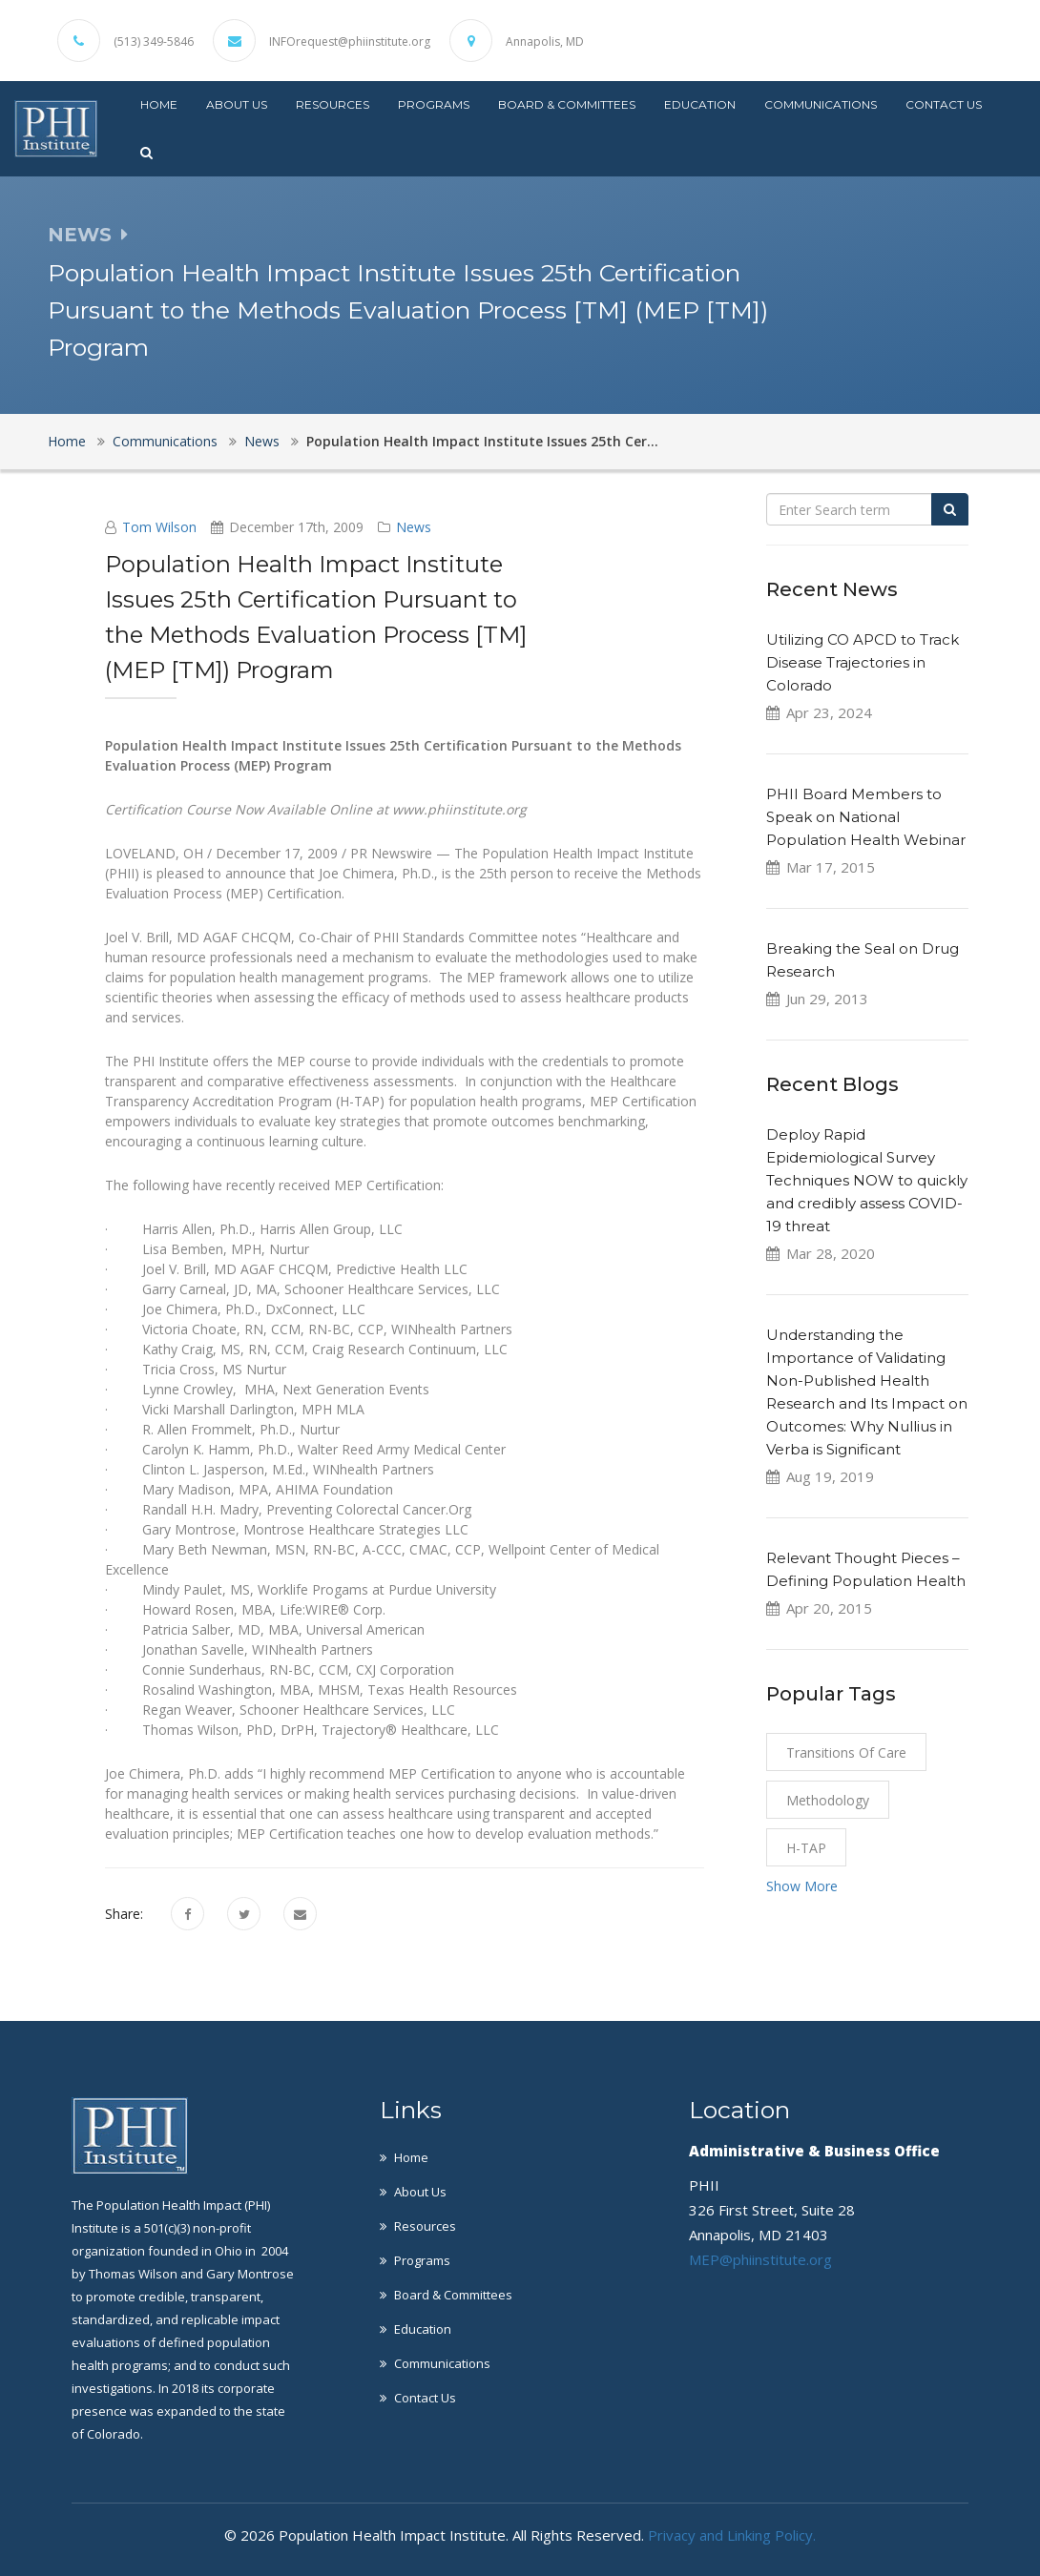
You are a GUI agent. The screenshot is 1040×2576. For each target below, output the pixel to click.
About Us (236, 104)
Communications (820, 104)
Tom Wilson (159, 527)
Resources (332, 104)
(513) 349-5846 (154, 42)
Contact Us (943, 104)
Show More (802, 1886)
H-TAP (806, 1848)
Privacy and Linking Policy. (732, 2535)
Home (158, 104)
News (262, 441)
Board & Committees (566, 104)
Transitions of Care (846, 1752)
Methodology (827, 1800)
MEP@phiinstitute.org (760, 2259)
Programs (433, 104)
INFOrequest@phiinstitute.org (349, 42)
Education (700, 104)
